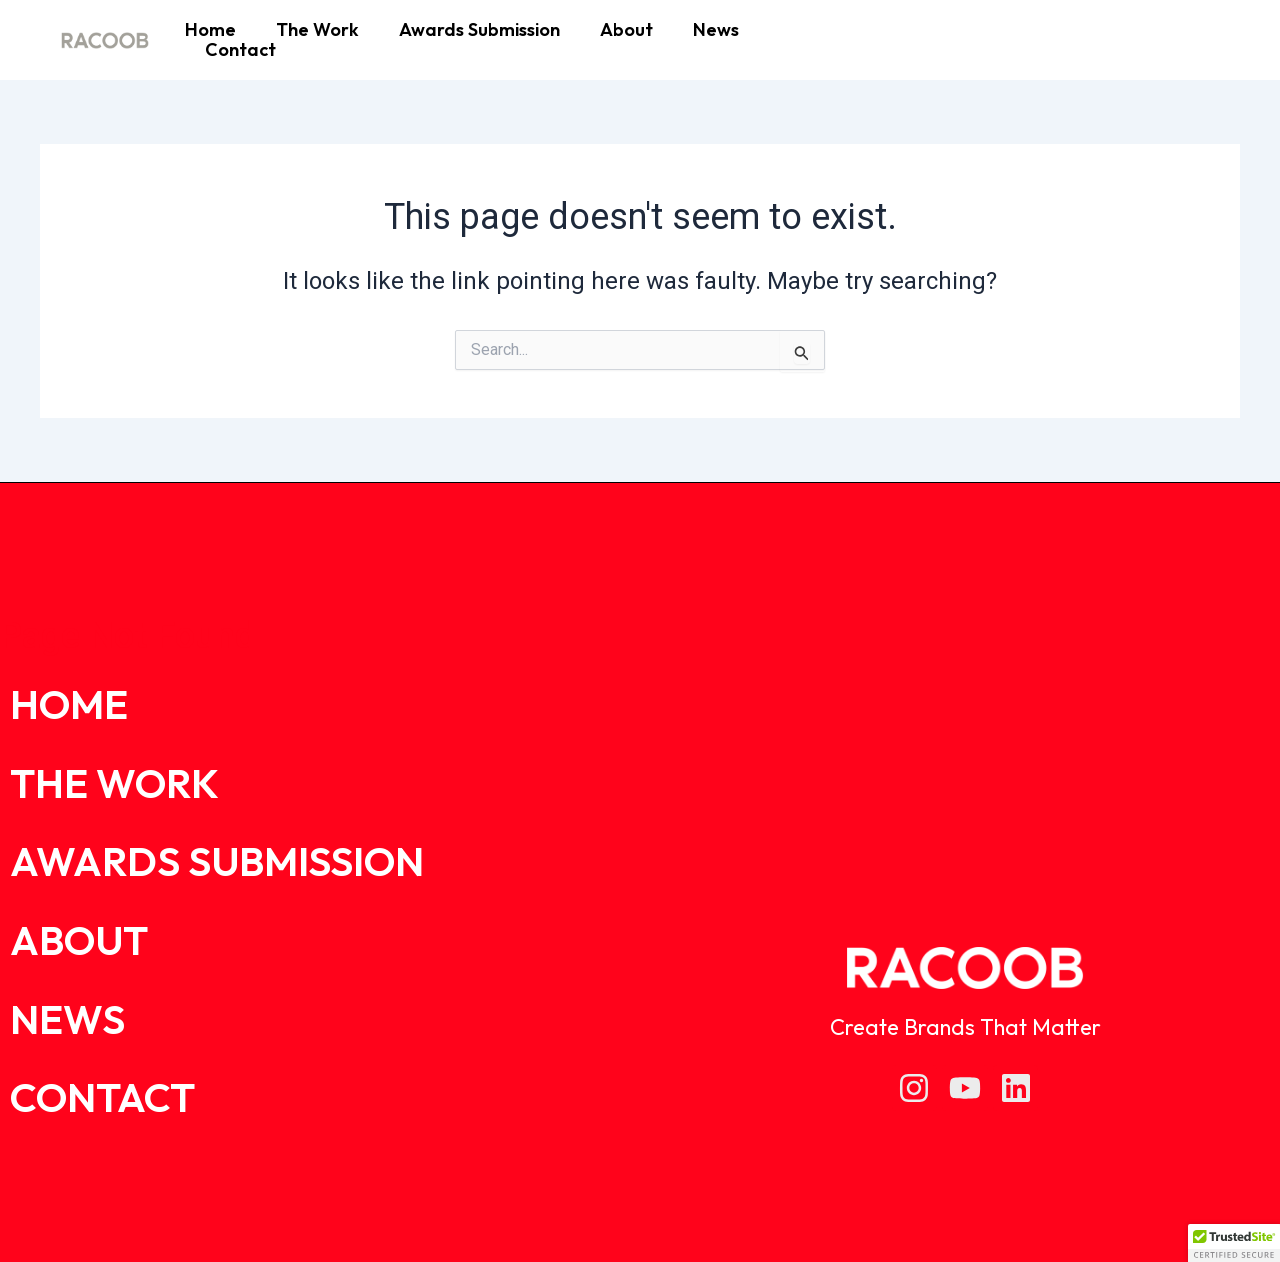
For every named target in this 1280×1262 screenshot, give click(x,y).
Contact (240, 50)
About (626, 30)
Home (210, 30)
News (716, 30)
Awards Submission (479, 30)
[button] (1234, 1243)
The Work (317, 30)
